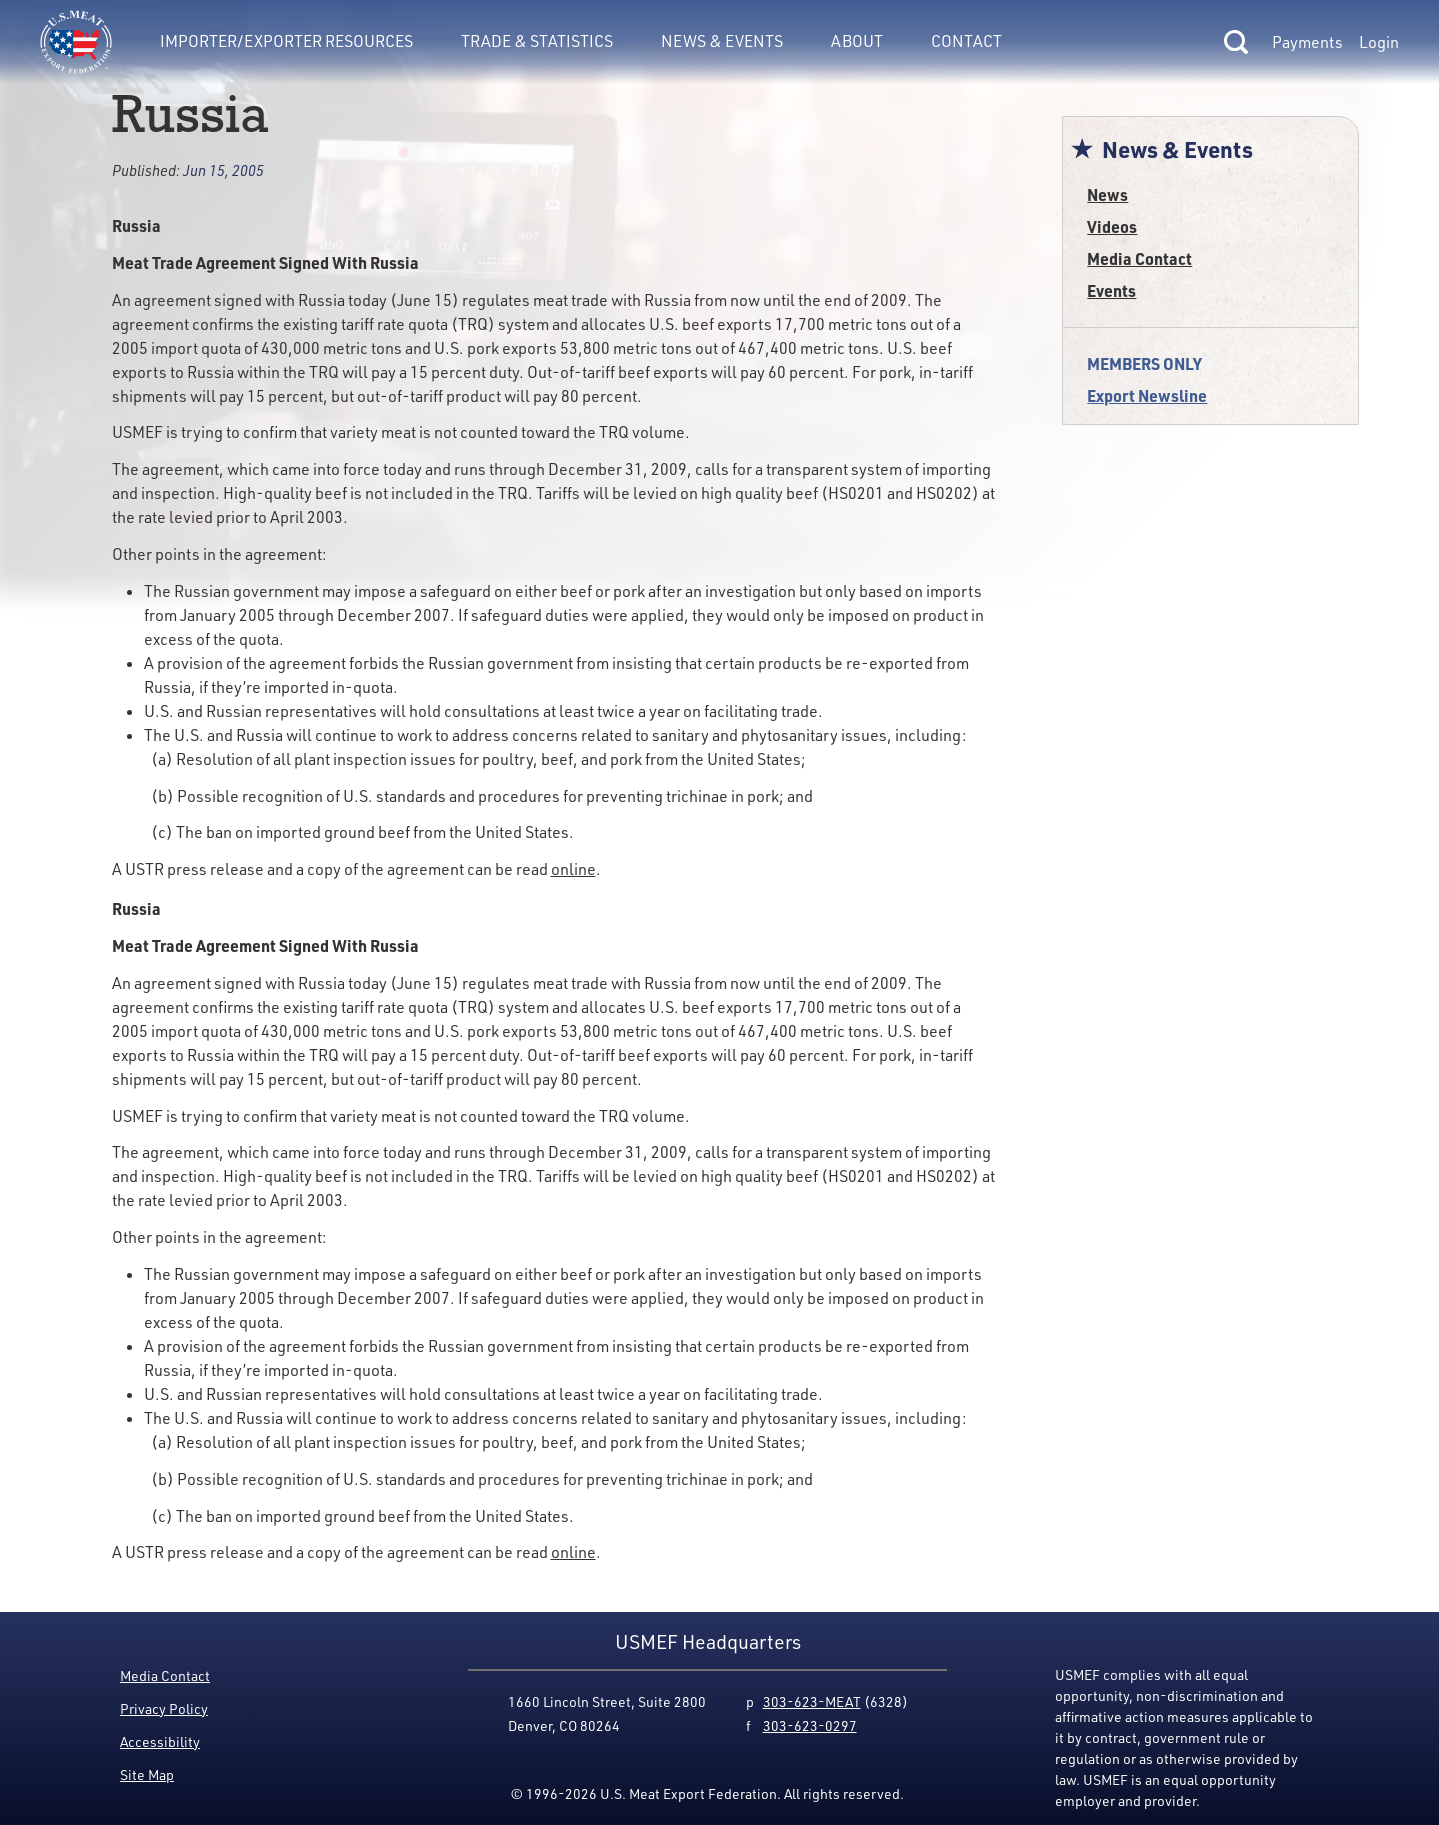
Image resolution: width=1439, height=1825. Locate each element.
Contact (966, 41)
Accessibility (160, 1741)
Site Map (147, 1774)
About (857, 41)
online (573, 869)
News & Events (722, 41)
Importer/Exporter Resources (286, 41)
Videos (1112, 226)
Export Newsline (1147, 395)
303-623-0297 (810, 1725)
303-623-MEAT (812, 1701)
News (1107, 194)
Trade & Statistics (537, 41)
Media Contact (1139, 258)
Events (1111, 290)
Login (1379, 42)
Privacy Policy (164, 1708)
